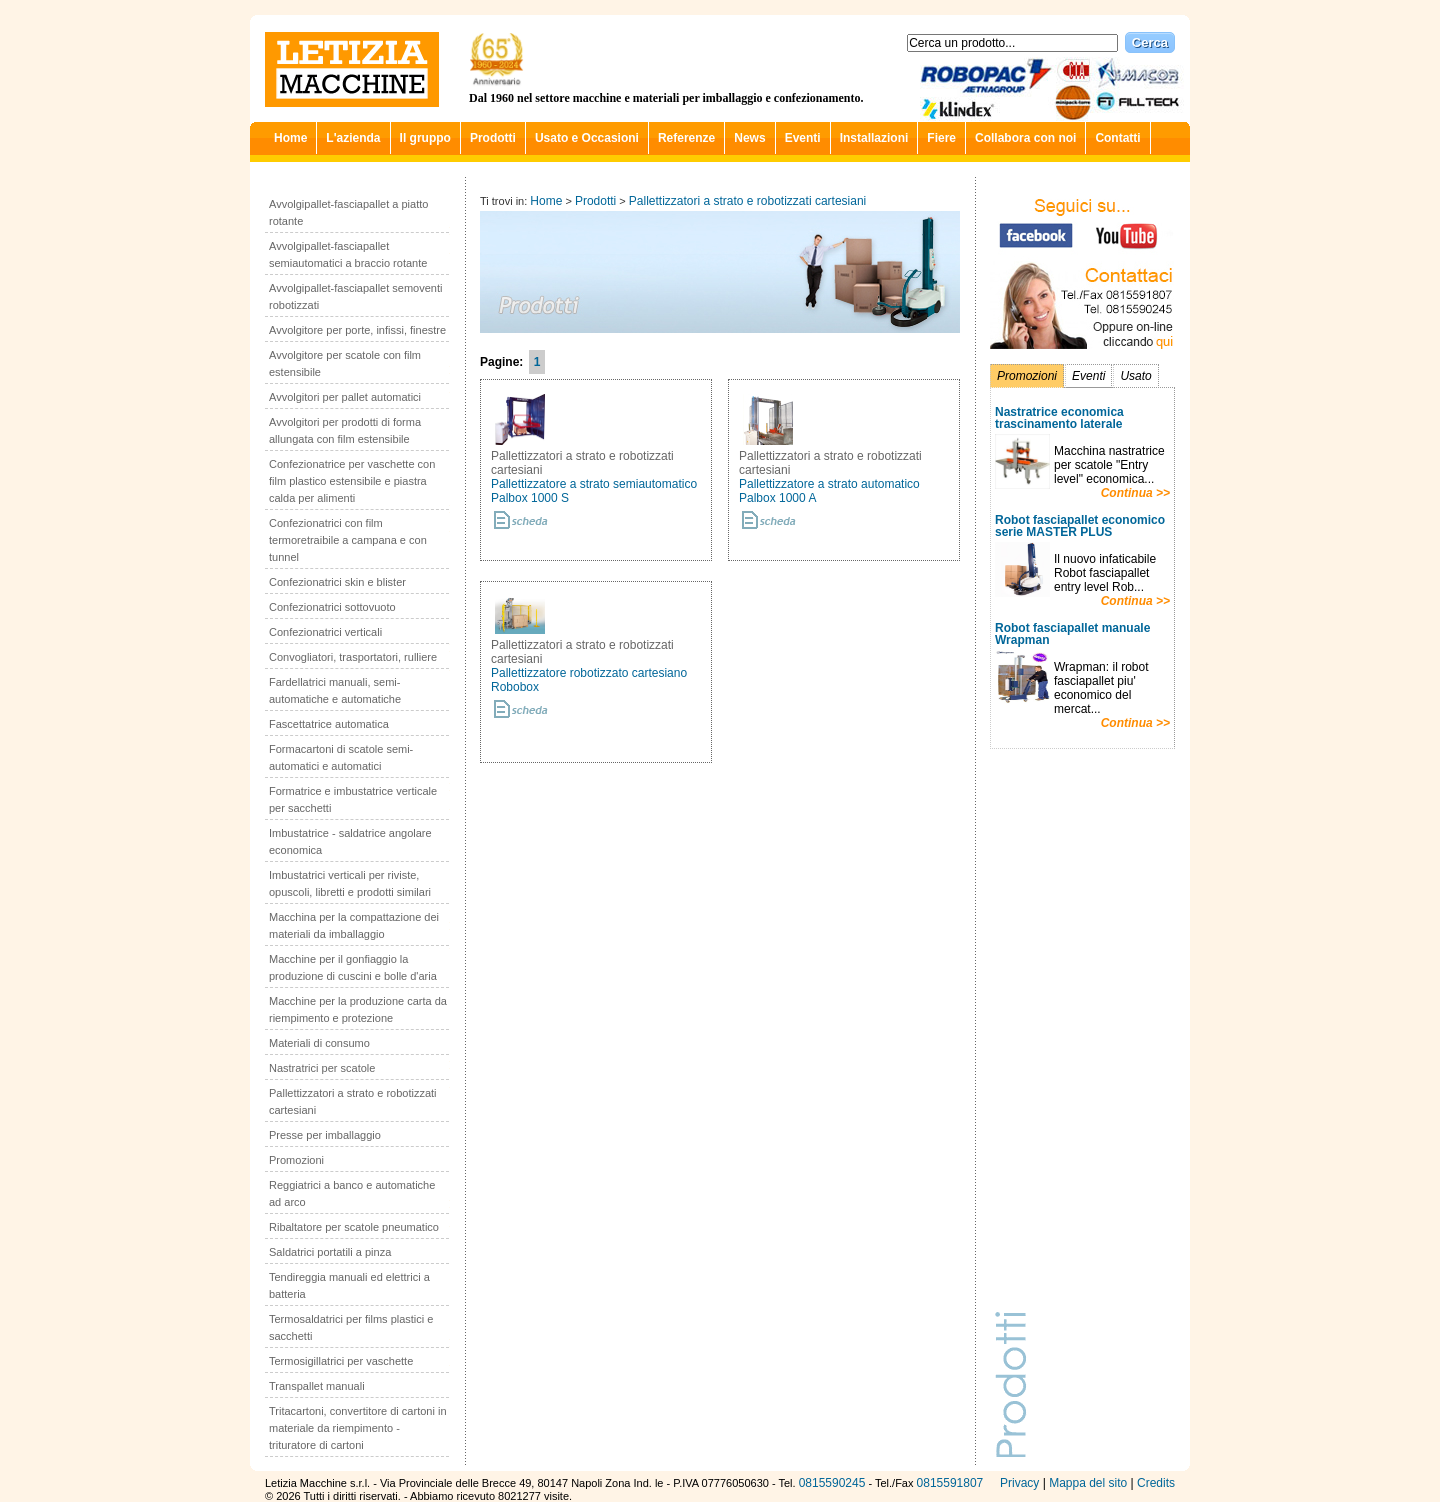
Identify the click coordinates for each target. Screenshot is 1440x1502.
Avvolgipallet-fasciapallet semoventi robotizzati (355, 296)
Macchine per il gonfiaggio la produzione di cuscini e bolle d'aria (353, 967)
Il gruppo (425, 138)
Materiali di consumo (319, 1043)
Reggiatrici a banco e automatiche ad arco (352, 1193)
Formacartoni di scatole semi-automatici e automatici (341, 757)
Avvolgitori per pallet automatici (345, 397)
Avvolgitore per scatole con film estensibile (345, 363)
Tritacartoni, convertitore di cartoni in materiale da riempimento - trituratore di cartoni (358, 1428)
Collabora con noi (1025, 138)
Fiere (941, 138)
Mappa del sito (1088, 1483)
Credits (1156, 1483)
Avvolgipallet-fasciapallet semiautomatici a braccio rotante (348, 254)
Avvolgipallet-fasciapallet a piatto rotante (348, 212)
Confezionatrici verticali (325, 632)
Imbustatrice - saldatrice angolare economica (350, 841)
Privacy (1019, 1483)
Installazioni (874, 138)
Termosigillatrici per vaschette (341, 1361)
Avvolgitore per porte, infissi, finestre (357, 330)
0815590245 (832, 1483)
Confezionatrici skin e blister (337, 582)
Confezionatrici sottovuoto (332, 607)
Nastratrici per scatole (322, 1068)
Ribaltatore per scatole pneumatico (354, 1227)
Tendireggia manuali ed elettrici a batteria (349, 1285)
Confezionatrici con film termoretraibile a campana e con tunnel (348, 540)
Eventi (803, 138)
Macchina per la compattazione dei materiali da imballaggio (354, 925)
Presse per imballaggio (325, 1135)
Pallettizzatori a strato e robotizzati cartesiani (353, 1101)
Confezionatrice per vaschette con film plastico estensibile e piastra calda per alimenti (352, 481)
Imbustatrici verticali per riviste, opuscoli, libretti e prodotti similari (350, 883)
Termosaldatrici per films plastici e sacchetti (351, 1327)
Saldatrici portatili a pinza (330, 1252)
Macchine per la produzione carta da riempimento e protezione (358, 1009)
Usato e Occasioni (587, 138)
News (749, 138)
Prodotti (493, 138)
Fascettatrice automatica (329, 724)
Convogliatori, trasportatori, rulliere (353, 657)
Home (290, 138)
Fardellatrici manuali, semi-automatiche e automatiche (335, 690)
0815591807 (950, 1483)
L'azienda (353, 138)
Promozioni (296, 1160)
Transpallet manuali (317, 1386)
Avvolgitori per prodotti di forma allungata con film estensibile (345, 430)
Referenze (686, 138)
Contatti (1117, 138)
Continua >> (1135, 493)
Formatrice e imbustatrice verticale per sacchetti (353, 799)
